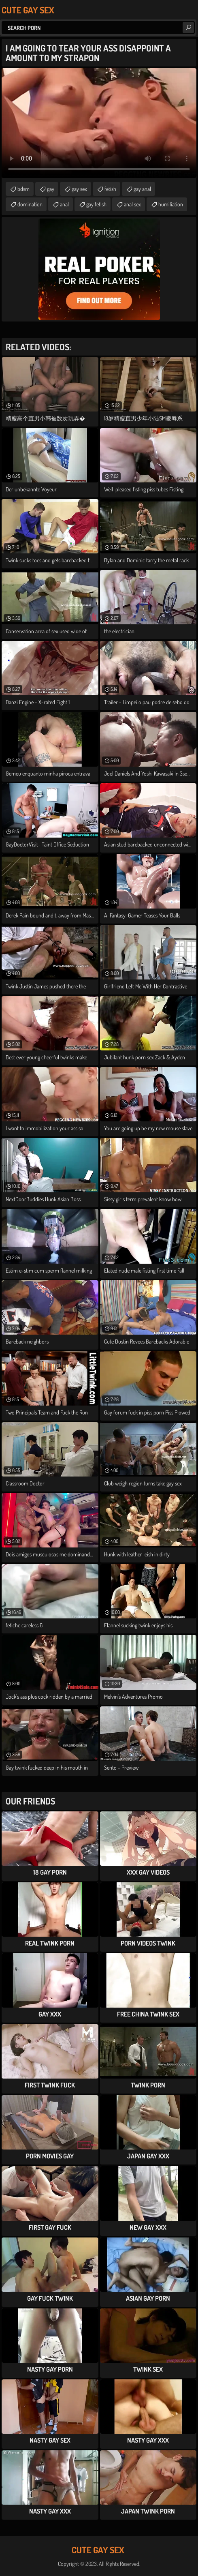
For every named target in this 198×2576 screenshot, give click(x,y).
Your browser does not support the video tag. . (99, 123)
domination (30, 204)
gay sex (79, 188)
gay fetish (96, 204)
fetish (110, 188)
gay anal (142, 188)
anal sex (132, 204)
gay (50, 188)
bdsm (23, 188)
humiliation (170, 204)
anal (64, 204)
